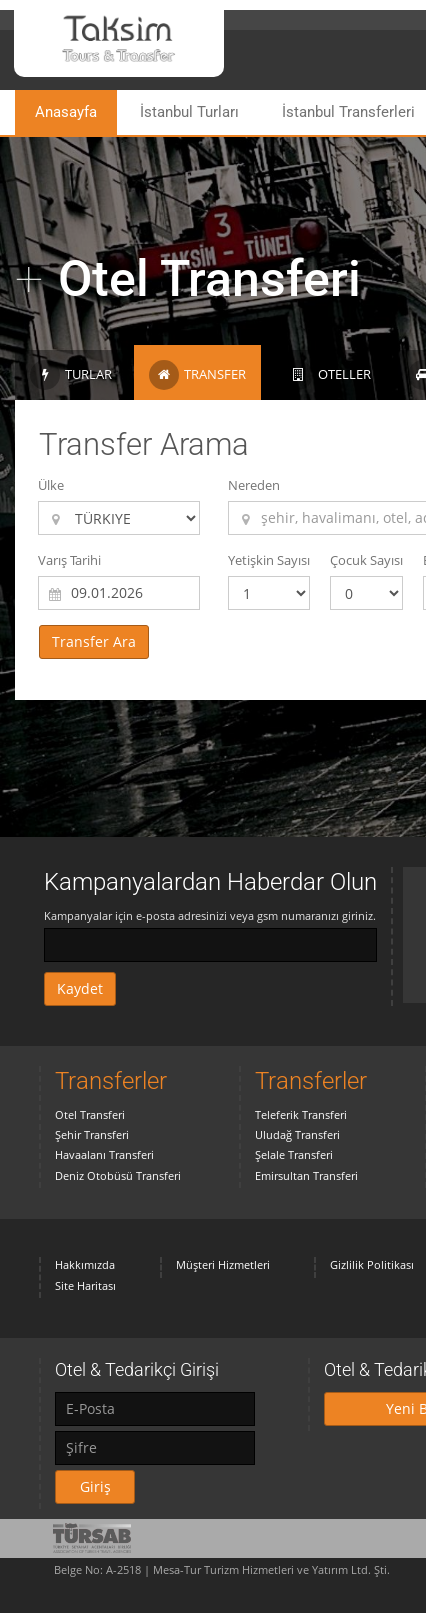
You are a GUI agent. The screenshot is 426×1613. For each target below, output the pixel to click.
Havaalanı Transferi (104, 1154)
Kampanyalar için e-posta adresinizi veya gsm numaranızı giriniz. (210, 915)
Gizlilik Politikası (372, 1264)
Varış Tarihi (69, 560)
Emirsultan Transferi (306, 1175)
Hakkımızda (85, 1264)
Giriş (95, 1486)
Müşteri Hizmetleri (223, 1264)
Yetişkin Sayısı (269, 560)
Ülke (51, 485)
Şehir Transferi (92, 1134)
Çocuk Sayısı (366, 560)
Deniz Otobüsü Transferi (118, 1175)
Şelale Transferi (294, 1154)
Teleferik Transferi (301, 1114)
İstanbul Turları (189, 112)
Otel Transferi (90, 1114)
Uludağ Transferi (297, 1134)
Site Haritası (85, 1285)
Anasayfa (66, 112)
